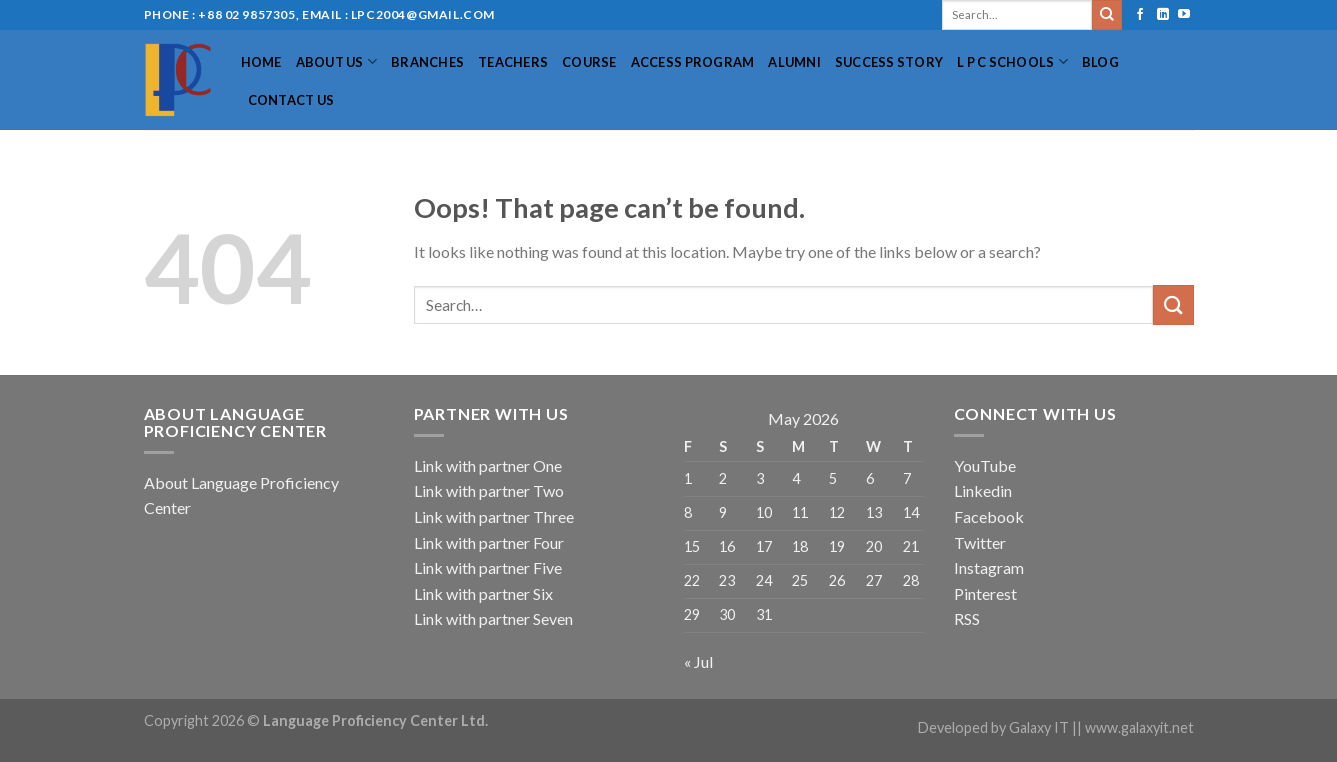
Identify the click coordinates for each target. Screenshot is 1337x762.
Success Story (889, 62)
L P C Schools (1012, 61)
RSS (967, 618)
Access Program (693, 62)
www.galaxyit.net (1139, 727)
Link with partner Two (489, 490)
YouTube (985, 465)
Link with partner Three (494, 516)
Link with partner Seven (493, 618)
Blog (1100, 62)
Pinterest (985, 593)
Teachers (513, 62)
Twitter (980, 542)
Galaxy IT (1039, 727)
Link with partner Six (483, 593)
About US (337, 61)
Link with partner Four (489, 542)
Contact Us (291, 100)
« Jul (698, 661)
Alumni (794, 62)
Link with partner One (488, 465)
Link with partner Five (488, 567)
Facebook (989, 516)
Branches (427, 62)
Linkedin (983, 490)
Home (261, 62)
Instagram (989, 567)
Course (589, 62)
